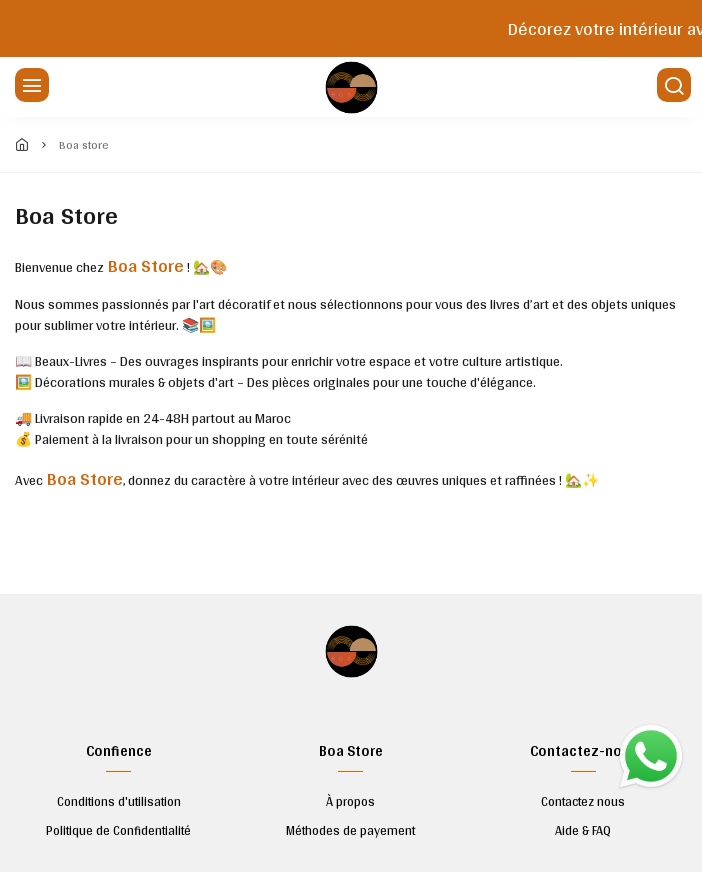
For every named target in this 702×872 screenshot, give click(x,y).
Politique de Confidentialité (118, 831)
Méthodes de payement (350, 831)
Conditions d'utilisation (119, 802)
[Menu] (30, 87)
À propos (350, 802)
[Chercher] (672, 87)
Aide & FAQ (583, 831)
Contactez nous (583, 802)
